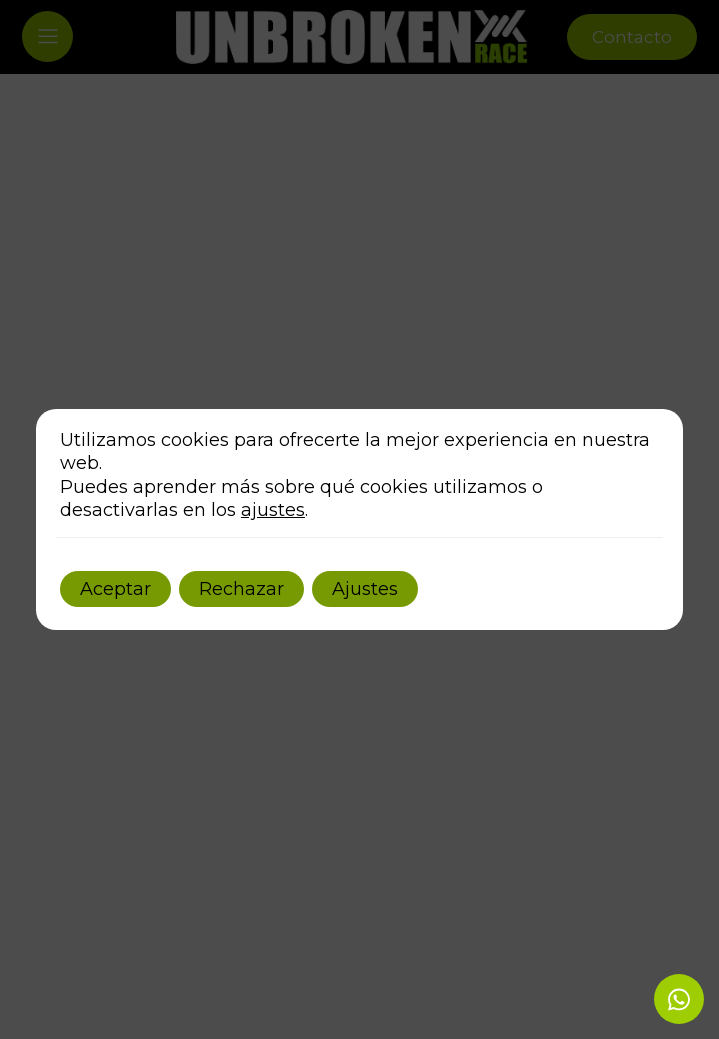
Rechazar (241, 589)
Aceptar (115, 589)
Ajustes (365, 589)
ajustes (273, 510)
